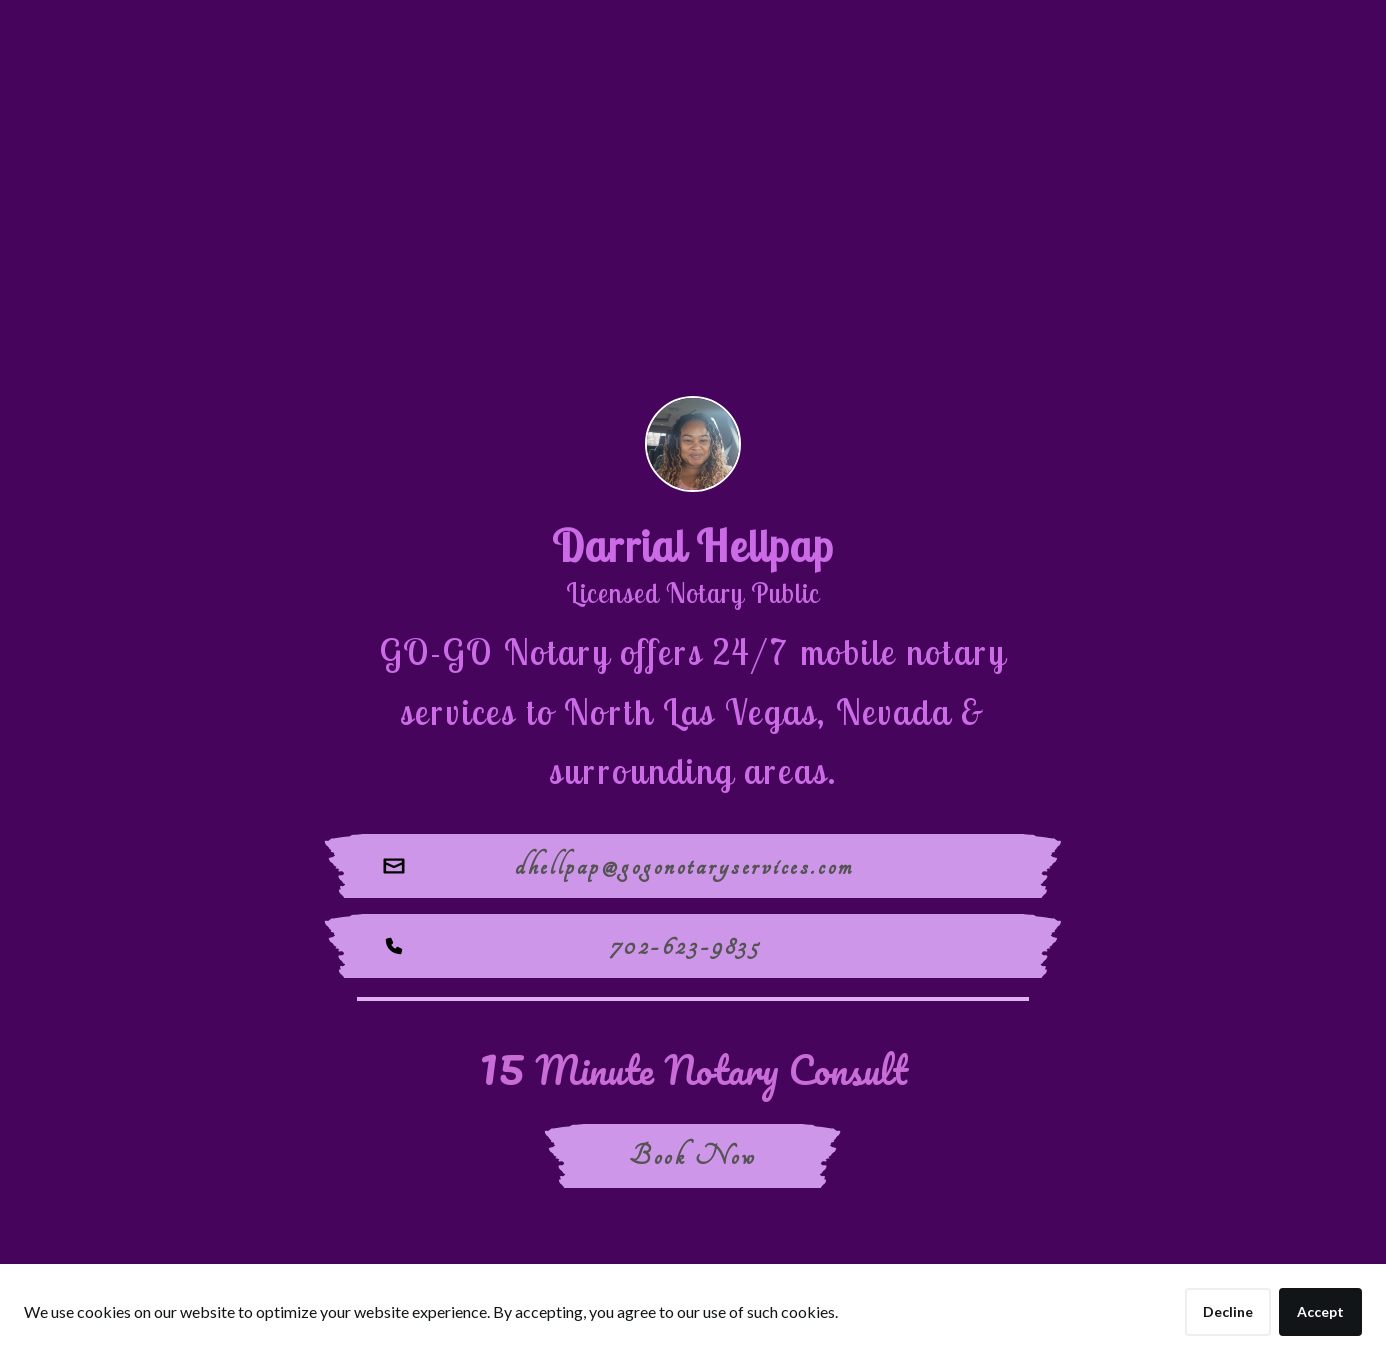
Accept (1320, 1311)
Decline (1228, 1311)
